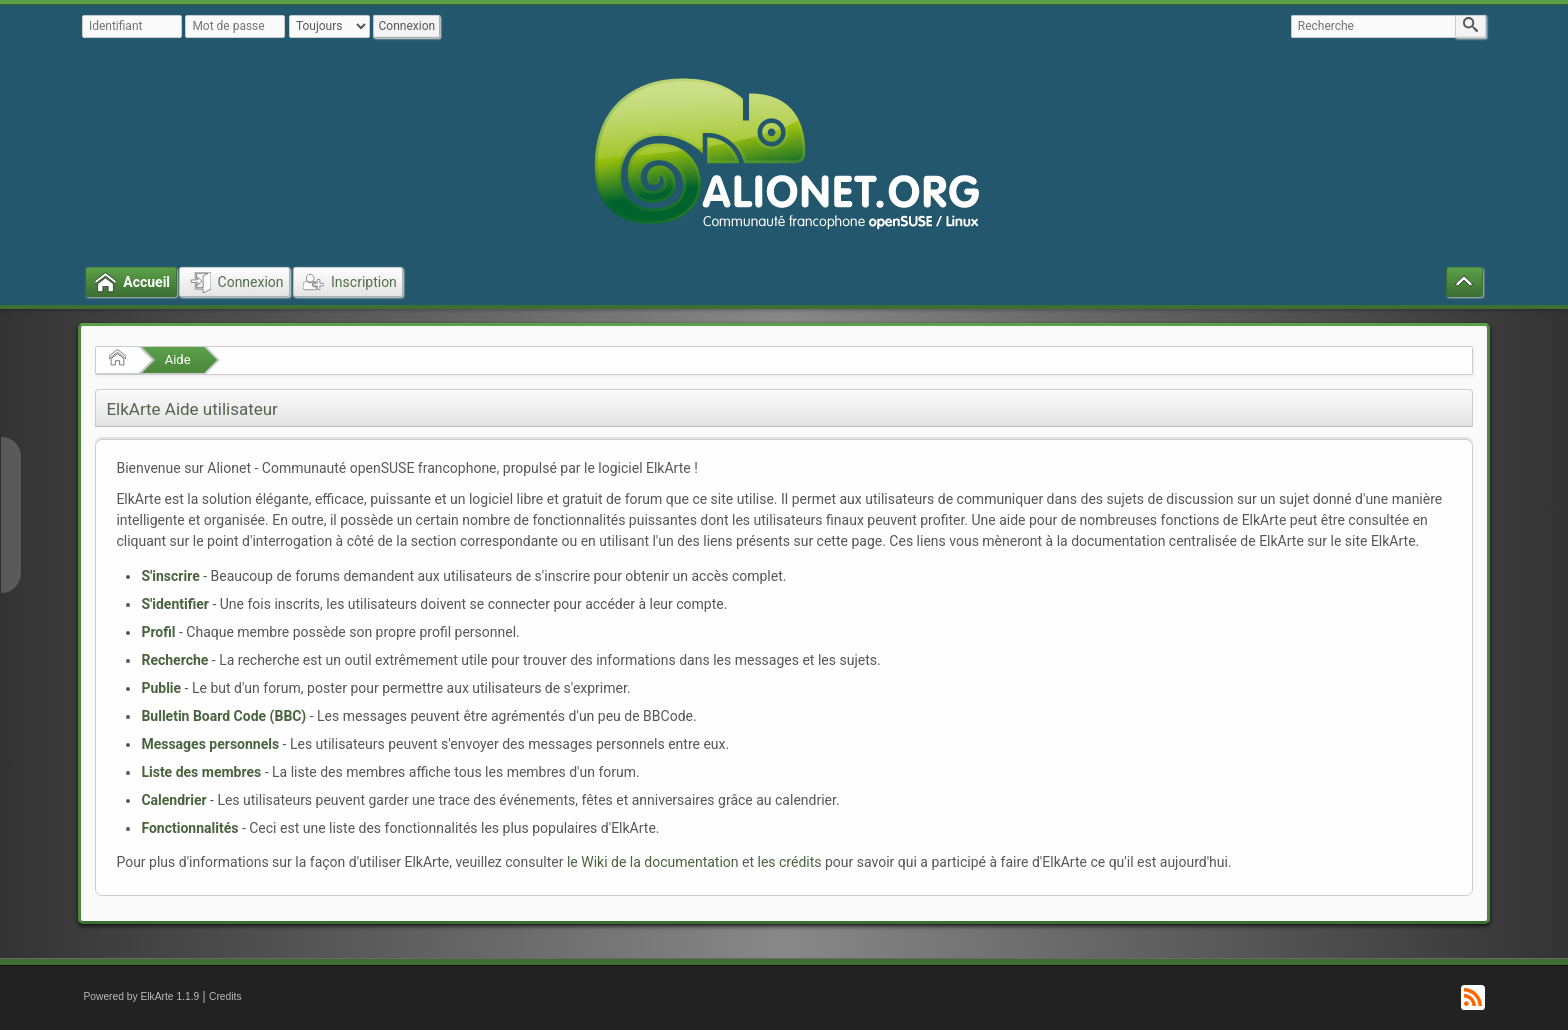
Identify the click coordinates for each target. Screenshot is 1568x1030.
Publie (161, 688)
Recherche (174, 660)
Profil (158, 632)
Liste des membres (201, 772)
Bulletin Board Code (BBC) (223, 716)
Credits (225, 996)
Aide (178, 359)
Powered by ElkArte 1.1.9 (141, 996)
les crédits (790, 862)
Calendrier (173, 800)
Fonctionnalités (189, 828)
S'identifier (175, 604)
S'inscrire (170, 576)
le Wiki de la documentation (653, 862)
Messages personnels (210, 744)
